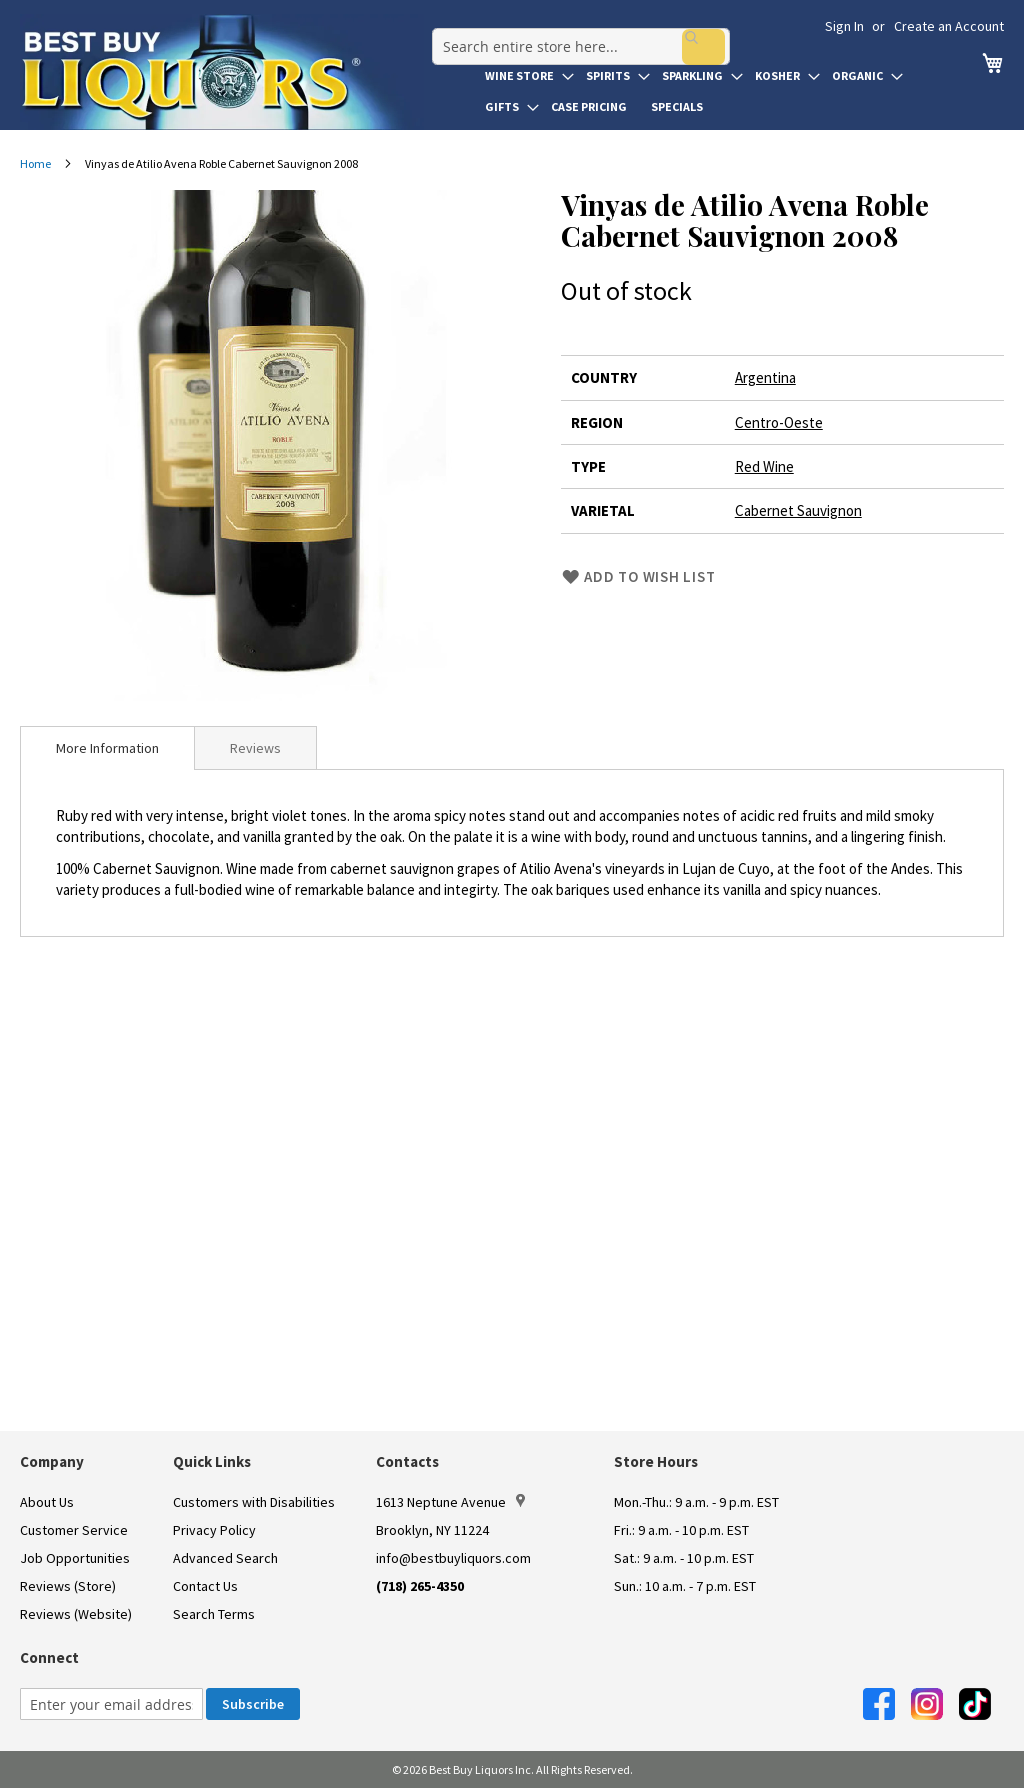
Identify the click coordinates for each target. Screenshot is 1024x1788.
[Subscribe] (253, 1704)
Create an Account (949, 26)
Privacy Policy (214, 1530)
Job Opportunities (75, 1558)
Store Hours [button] (656, 1461)
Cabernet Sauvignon (798, 510)
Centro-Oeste (779, 422)
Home (35, 163)
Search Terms (214, 1614)
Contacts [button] (407, 1461)
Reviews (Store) (68, 1586)
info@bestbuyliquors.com (453, 1558)
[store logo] (222, 72)
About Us (47, 1502)
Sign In (844, 26)
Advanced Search (225, 1558)
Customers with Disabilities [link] (254, 1502)
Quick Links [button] (212, 1461)
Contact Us (205, 1586)
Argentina (765, 377)
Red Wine (764, 466)
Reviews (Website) (76, 1614)
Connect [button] (49, 1657)
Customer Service (74, 1530)
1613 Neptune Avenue (450, 1502)
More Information (107, 748)
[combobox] (573, 34)
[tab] (107, 748)
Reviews (255, 748)
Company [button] (52, 1461)
